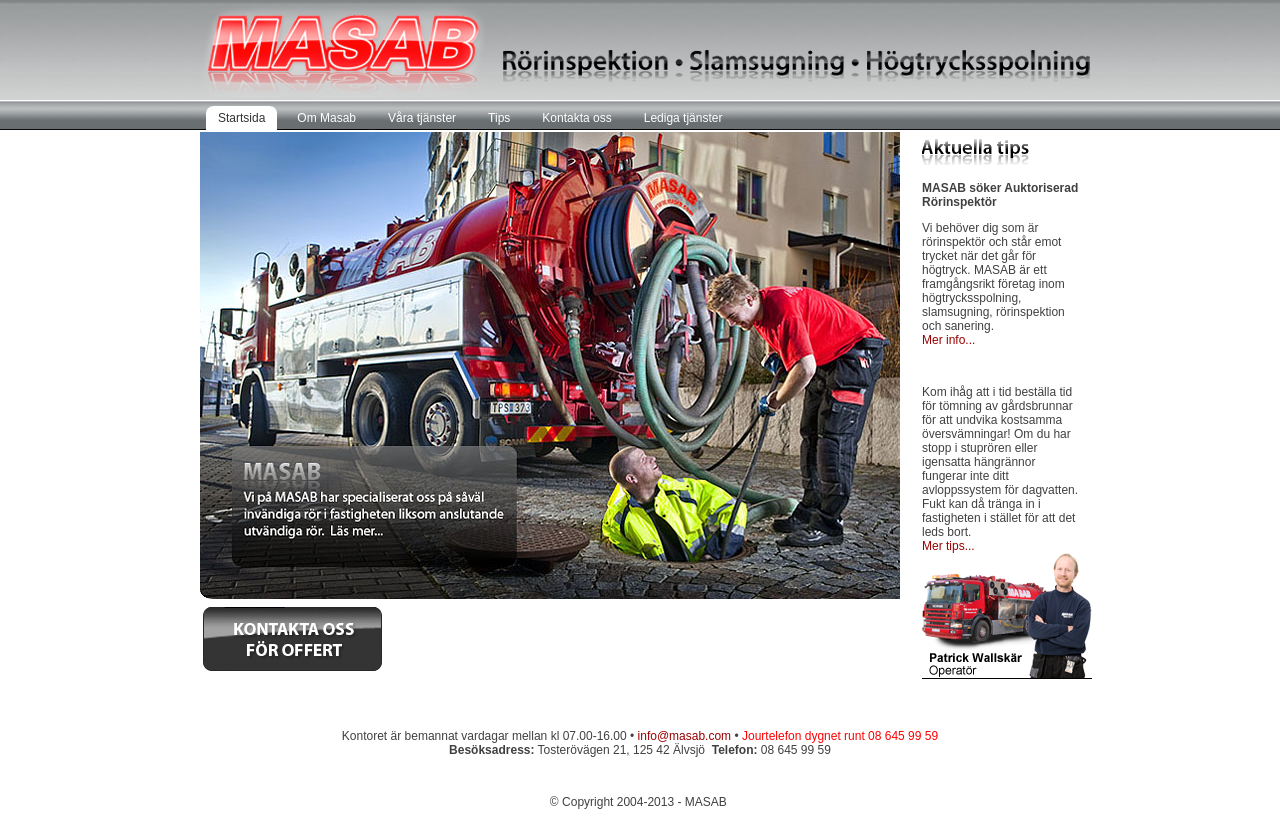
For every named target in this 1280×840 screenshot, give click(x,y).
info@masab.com (685, 736)
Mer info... (948, 340)
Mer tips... (948, 546)
